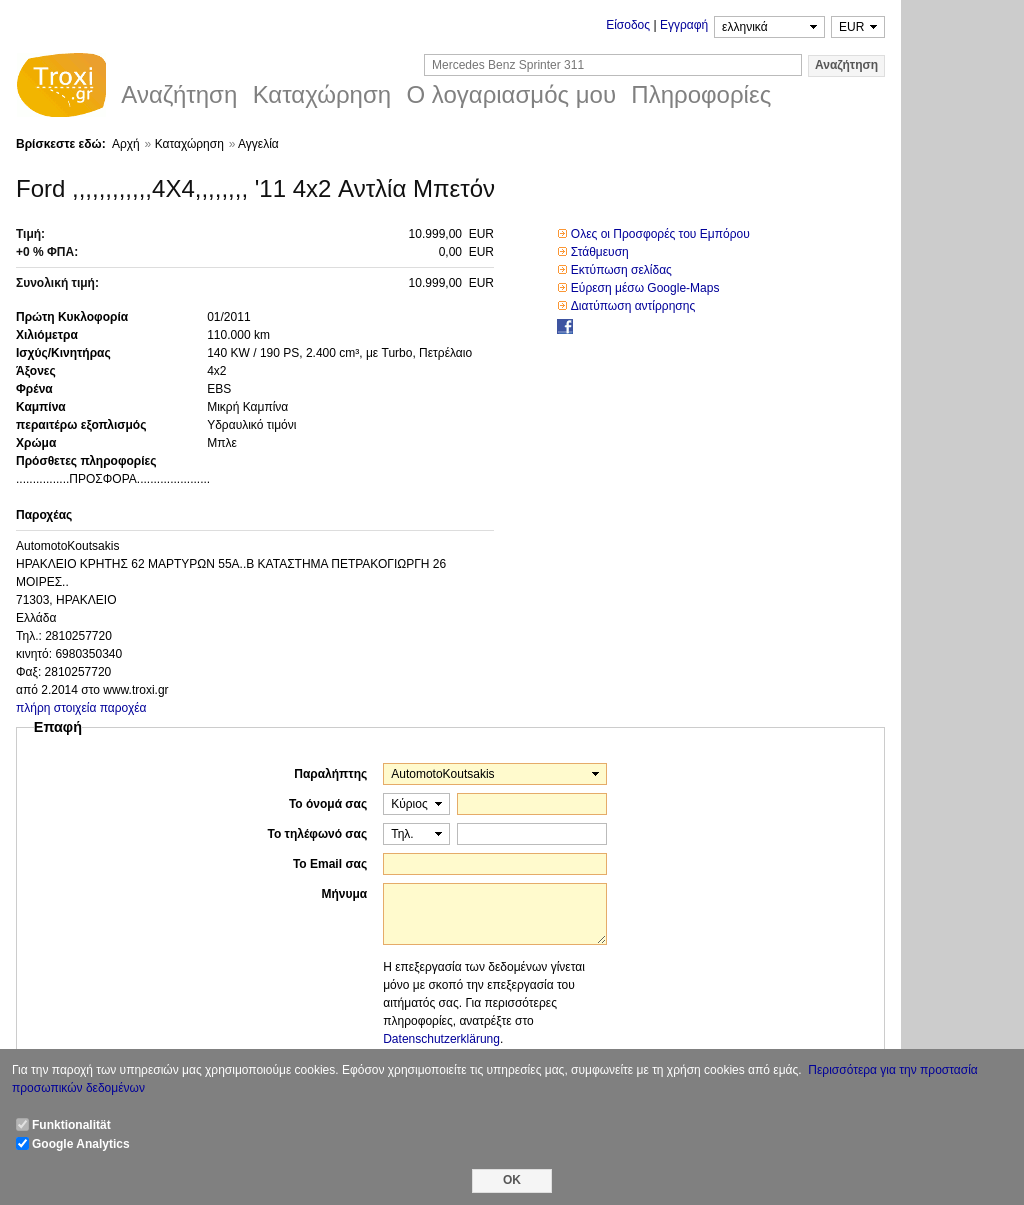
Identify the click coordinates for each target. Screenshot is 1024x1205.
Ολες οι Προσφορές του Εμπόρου (660, 234)
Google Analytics (81, 1144)
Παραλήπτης (330, 774)
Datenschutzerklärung (441, 1039)
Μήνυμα (345, 894)
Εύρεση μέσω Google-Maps (645, 288)
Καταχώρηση (189, 144)
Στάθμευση (600, 252)
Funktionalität (71, 1125)
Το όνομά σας (328, 804)
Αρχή (126, 144)
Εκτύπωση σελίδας (621, 270)
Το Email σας (330, 864)
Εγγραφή (684, 25)
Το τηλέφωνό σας (317, 834)
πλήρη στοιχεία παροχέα (81, 708)
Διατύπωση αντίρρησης (633, 306)
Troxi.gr (61, 88)
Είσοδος (628, 25)
